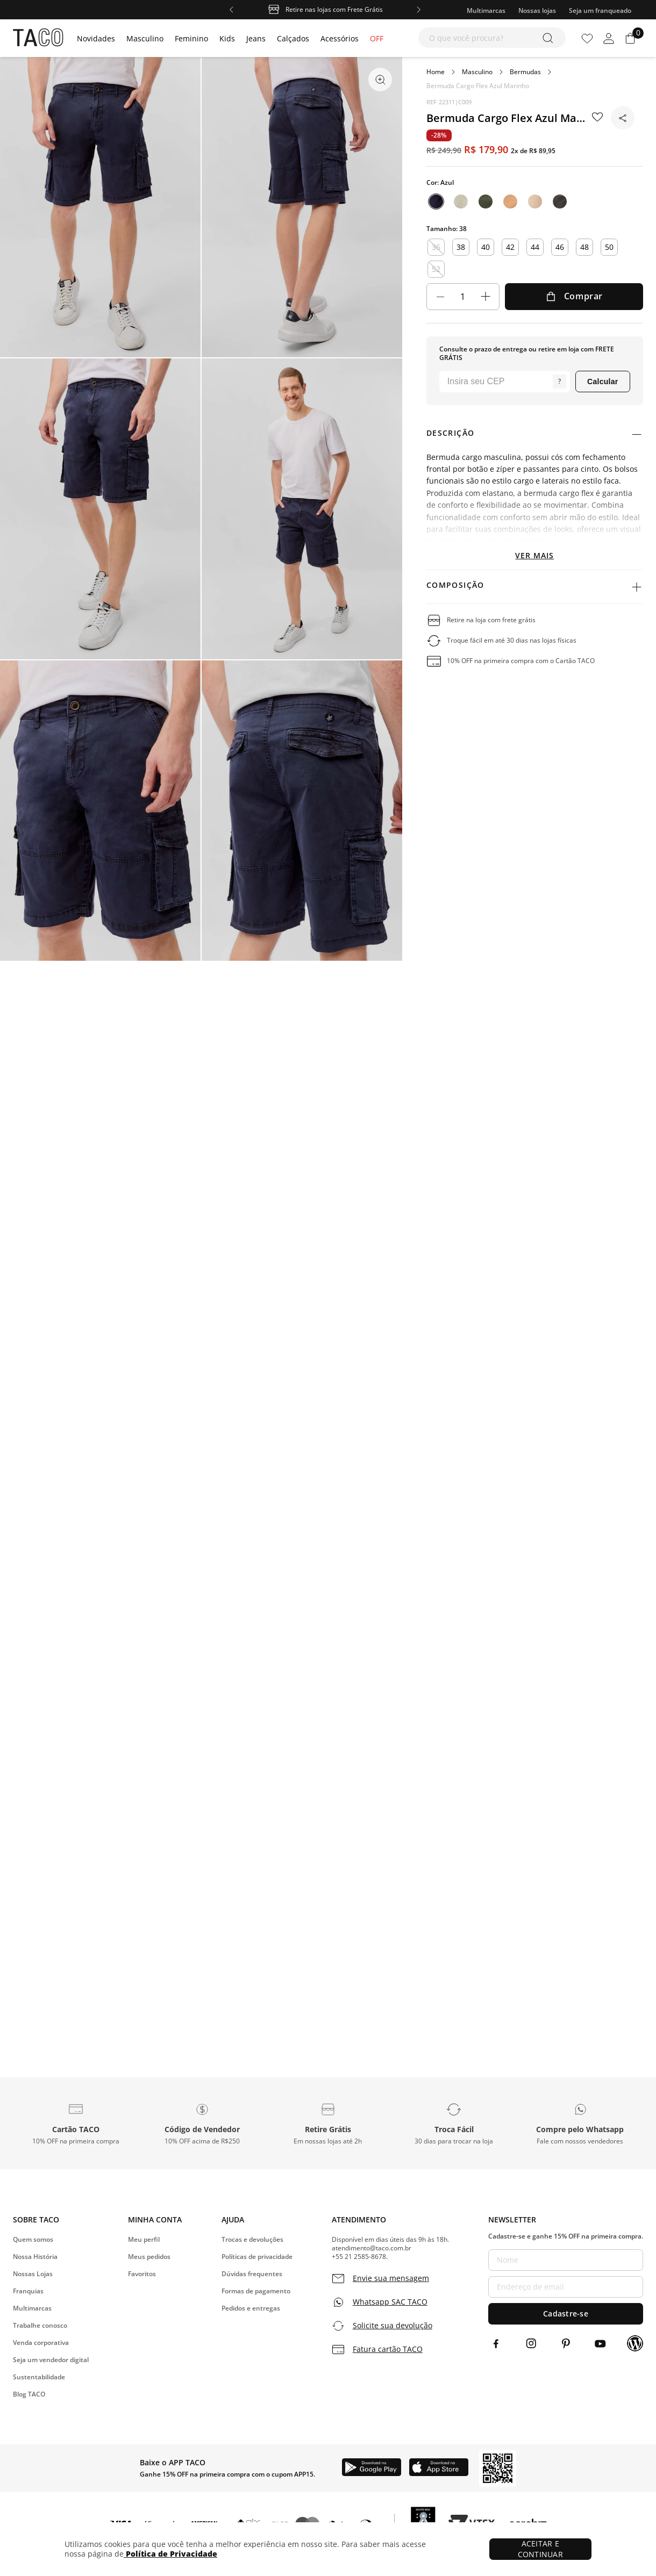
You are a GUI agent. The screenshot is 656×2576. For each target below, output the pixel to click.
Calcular (602, 381)
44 (535, 247)
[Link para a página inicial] (435, 72)
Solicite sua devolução (392, 2325)
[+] (485, 297)
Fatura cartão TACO (388, 2349)
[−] (440, 297)
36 (436, 247)
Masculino (477, 72)
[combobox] (492, 37)
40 (485, 247)
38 (461, 247)
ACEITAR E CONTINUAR (541, 2548)
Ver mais (534, 555)
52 (436, 269)
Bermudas (525, 72)
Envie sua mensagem (391, 2278)
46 (559, 247)
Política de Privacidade (170, 2554)
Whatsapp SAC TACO (390, 2302)
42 (510, 247)
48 (584, 247)
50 (609, 247)
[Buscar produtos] (550, 37)
